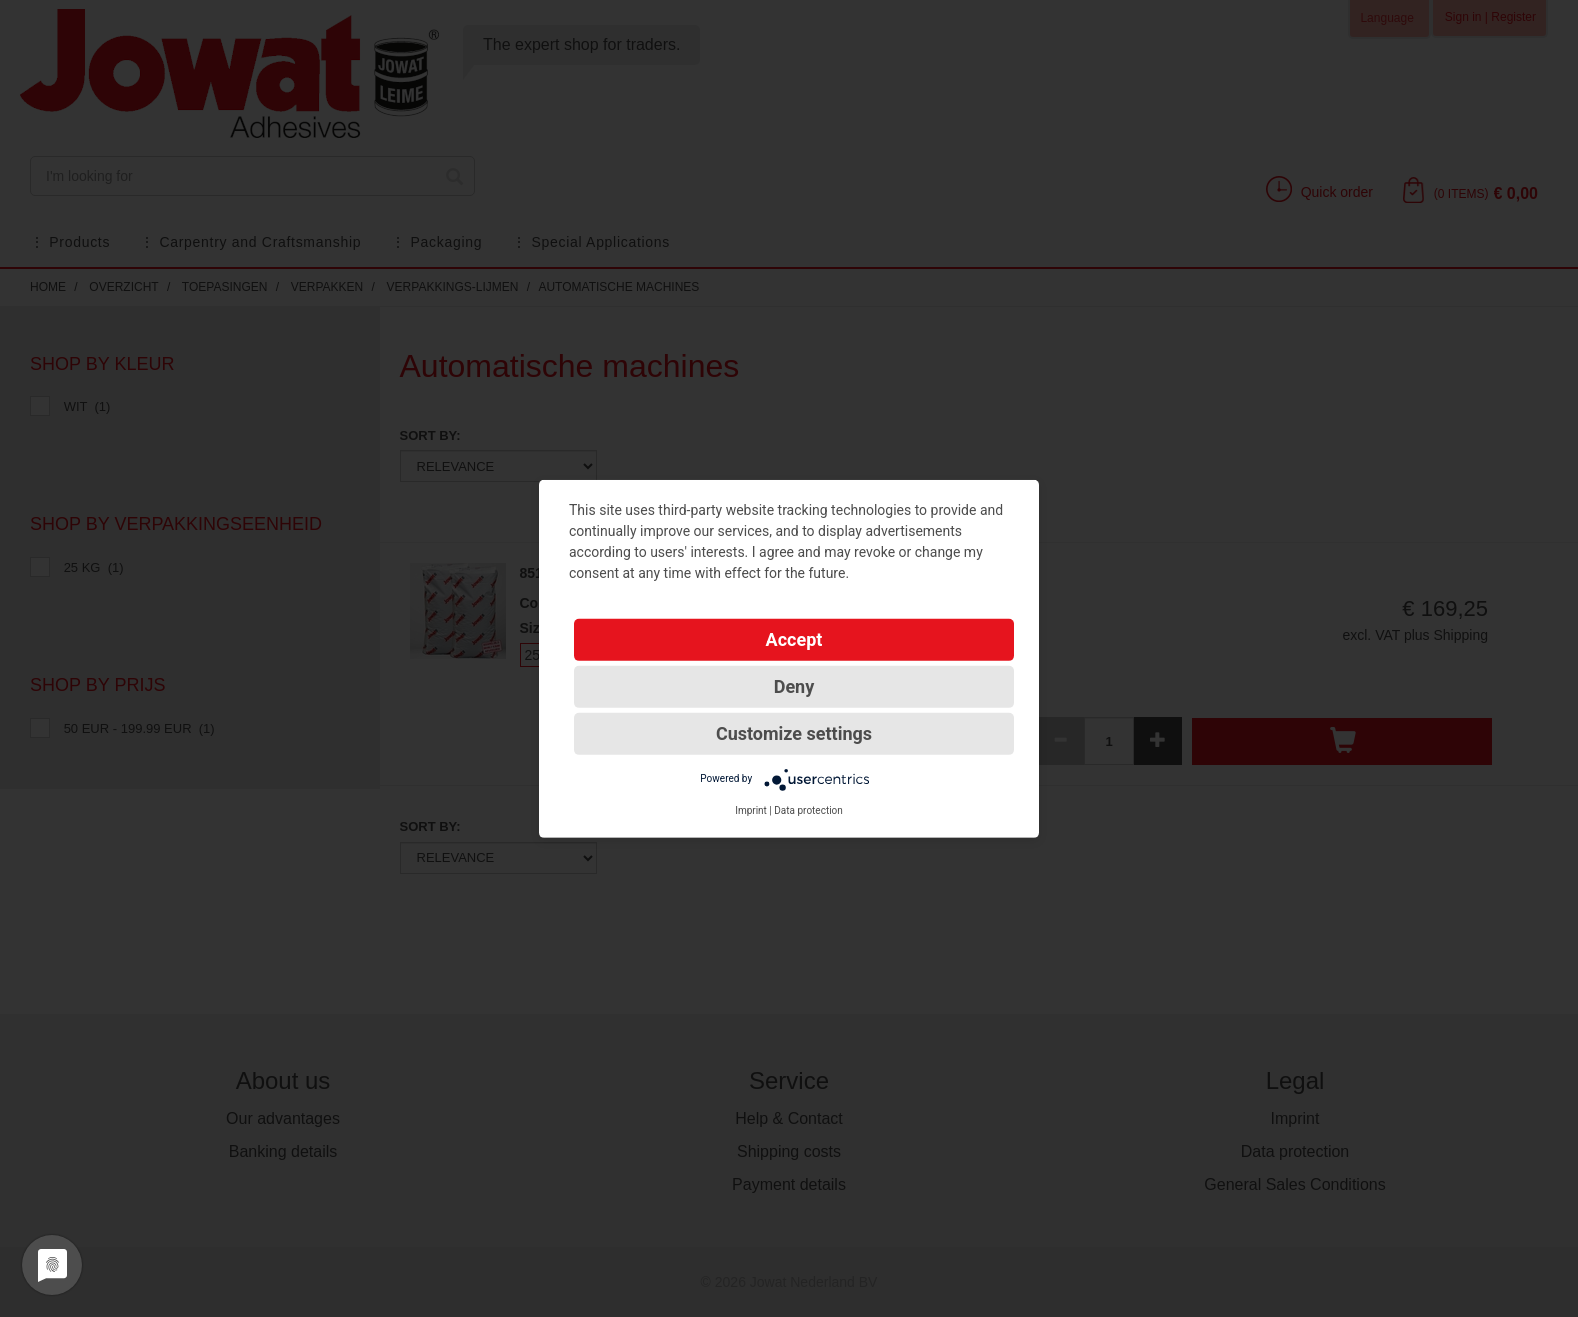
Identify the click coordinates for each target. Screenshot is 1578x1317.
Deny (794, 685)
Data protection (808, 809)
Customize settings (794, 732)
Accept (794, 638)
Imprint (751, 809)
